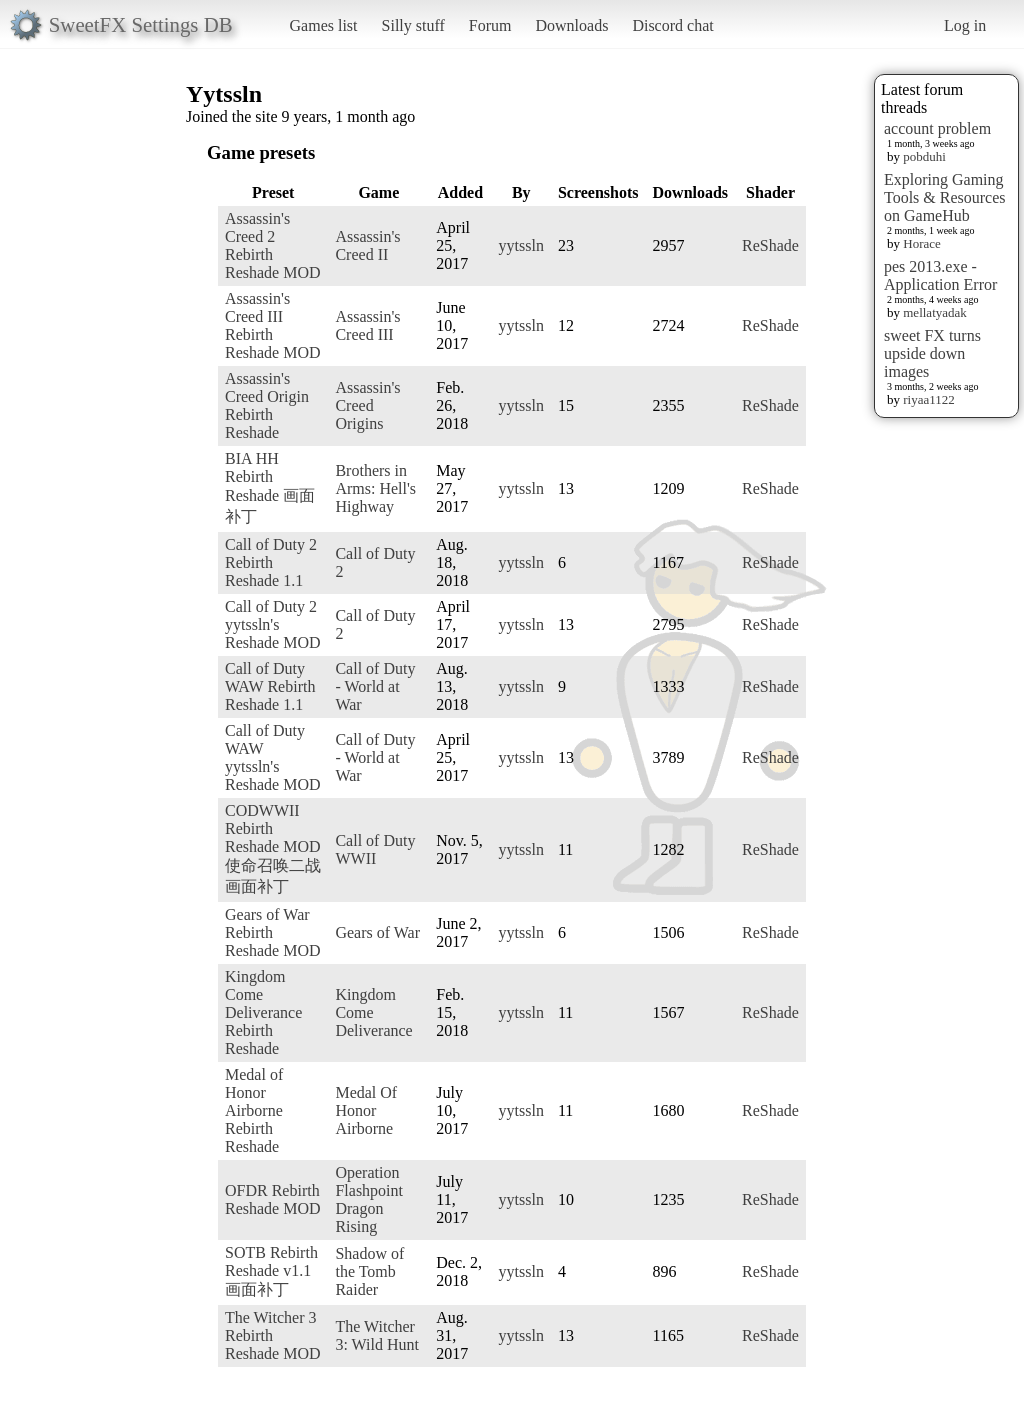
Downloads (571, 25)
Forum (490, 25)
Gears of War (377, 932)
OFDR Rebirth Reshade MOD (273, 1199)
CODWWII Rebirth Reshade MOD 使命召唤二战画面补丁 (273, 848)
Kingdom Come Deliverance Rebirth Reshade (263, 1012)
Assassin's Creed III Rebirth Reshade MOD (273, 325)
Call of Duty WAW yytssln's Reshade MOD (273, 757)
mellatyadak (935, 312)
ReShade (770, 245)
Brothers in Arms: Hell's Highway (375, 488)
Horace (922, 243)
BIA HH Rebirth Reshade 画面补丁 (270, 487)
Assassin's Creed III (367, 325)
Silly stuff (413, 25)
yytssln (521, 245)
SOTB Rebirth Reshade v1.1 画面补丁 (271, 1271)
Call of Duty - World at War (375, 686)
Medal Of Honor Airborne (366, 1110)
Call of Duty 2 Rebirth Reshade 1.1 (271, 562)
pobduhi (924, 156)
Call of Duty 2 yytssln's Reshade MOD (273, 624)
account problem (937, 128)
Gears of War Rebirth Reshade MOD (273, 932)
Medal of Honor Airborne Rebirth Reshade (254, 1110)
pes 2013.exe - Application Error (940, 275)
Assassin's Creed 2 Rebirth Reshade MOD (273, 245)
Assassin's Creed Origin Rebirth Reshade (267, 405)
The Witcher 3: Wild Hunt (377, 1335)
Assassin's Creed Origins (367, 405)
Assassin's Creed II (367, 245)
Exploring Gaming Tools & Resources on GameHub (945, 197)
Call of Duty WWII (375, 849)
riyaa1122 (929, 399)
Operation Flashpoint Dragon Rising (369, 1199)
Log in (965, 25)
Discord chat (672, 25)
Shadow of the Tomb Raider (369, 1271)
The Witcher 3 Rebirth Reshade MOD (273, 1335)
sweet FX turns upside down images (932, 353)
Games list (324, 25)
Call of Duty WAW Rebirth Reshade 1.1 (270, 686)
